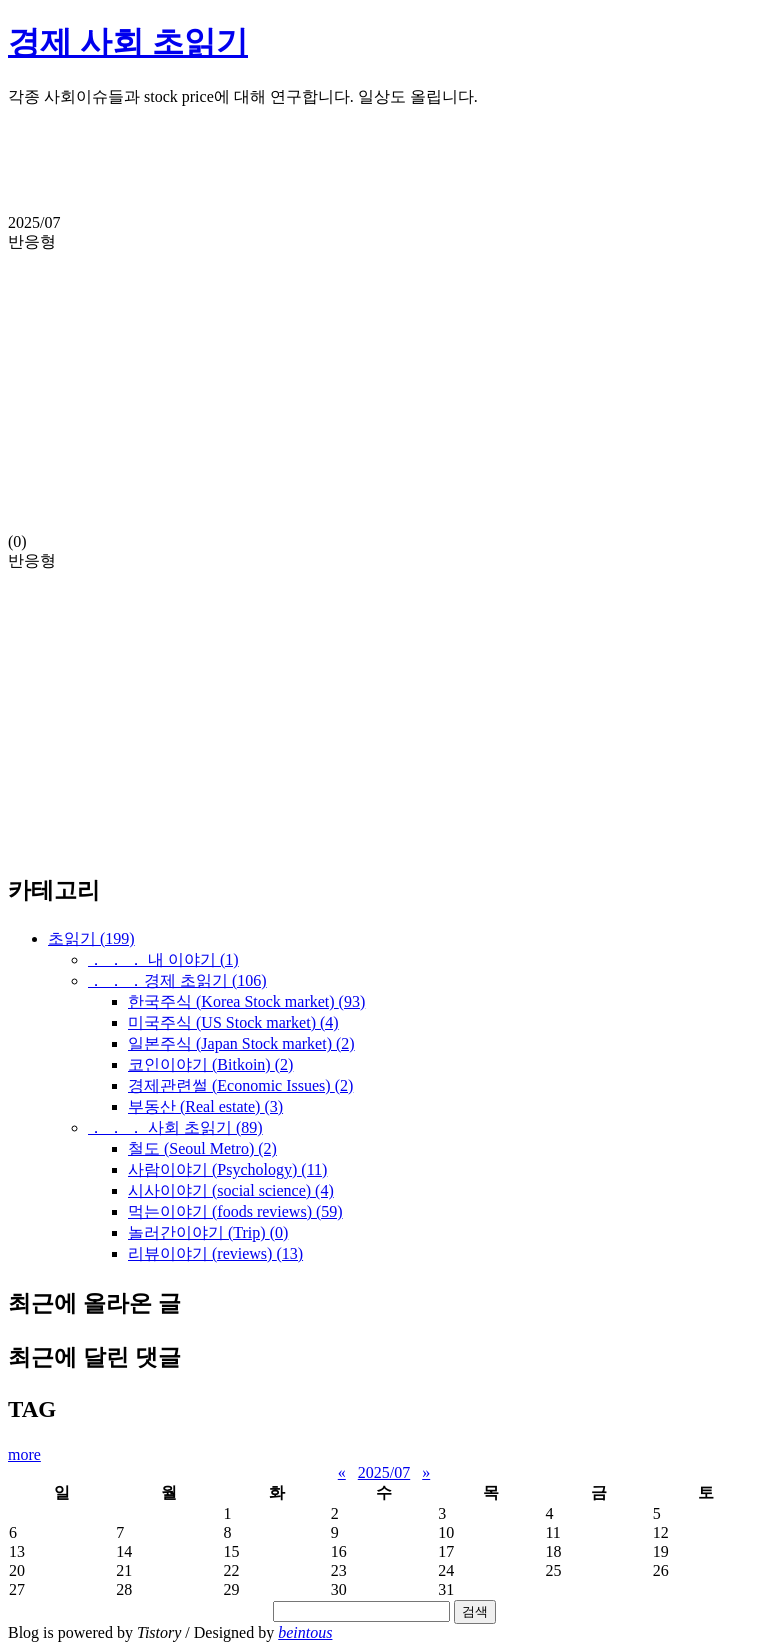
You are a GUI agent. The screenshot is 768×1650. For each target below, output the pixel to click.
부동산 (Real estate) (205, 1106)
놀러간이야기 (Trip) (208, 1232)
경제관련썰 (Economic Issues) (240, 1085)
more (24, 1454)
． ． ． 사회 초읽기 (175, 1127)
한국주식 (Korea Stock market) (246, 1001)
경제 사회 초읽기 (128, 42)
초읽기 (91, 938)
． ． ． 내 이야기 (163, 959)
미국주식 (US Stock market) (233, 1022)
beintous (305, 1632)
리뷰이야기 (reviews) (215, 1253)
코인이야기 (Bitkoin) (210, 1064)
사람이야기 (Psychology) (227, 1169)
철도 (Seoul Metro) (202, 1148)
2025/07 (384, 1472)
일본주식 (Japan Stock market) (241, 1043)
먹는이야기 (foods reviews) (235, 1211)
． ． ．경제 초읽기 (177, 980)
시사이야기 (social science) (231, 1190)
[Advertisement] (384, 169)
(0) (384, 382)
